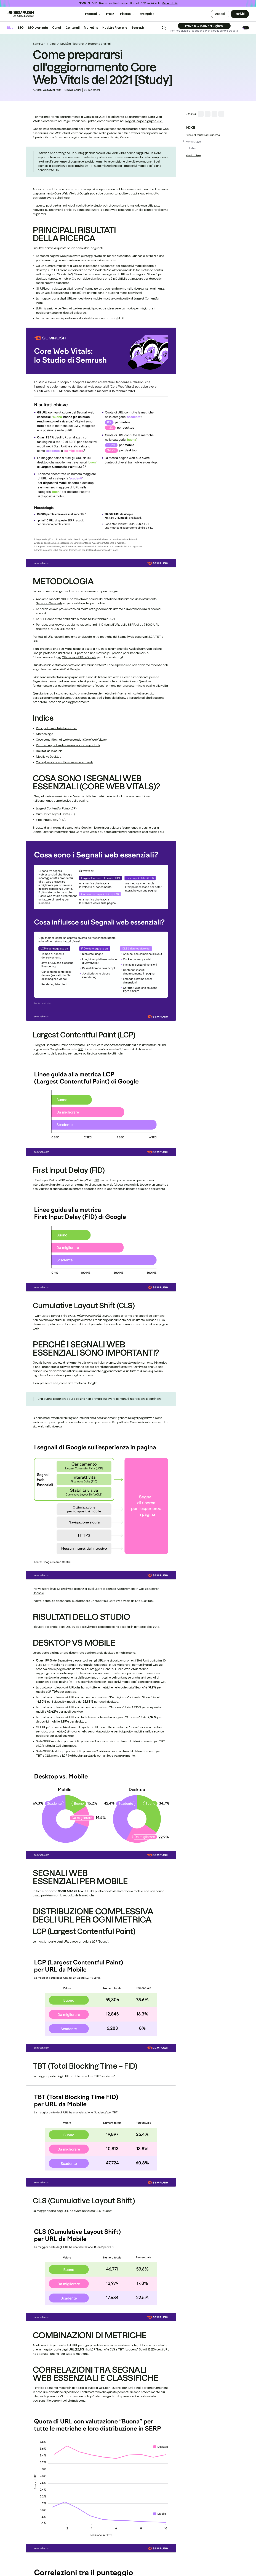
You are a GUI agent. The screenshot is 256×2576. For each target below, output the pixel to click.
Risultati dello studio (49, 751)
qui (162, 831)
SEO (21, 27)
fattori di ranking (62, 1417)
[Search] (164, 28)
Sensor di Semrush (49, 603)
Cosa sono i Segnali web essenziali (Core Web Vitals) (71, 739)
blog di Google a (136, 121)
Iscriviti (240, 13)
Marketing (91, 27)
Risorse (125, 13)
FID (96, 1180)
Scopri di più (169, 3)
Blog (10, 27)
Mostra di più (193, 155)
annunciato (55, 1362)
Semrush (137, 27)
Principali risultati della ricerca (56, 728)
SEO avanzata (38, 27)
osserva (41, 1669)
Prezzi (110, 13)
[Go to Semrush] (20, 14)
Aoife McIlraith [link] (52, 90)
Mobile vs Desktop (49, 756)
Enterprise (149, 13)
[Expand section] (183, 141)
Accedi (220, 13)
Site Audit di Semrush (137, 648)
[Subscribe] (204, 26)
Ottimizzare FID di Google (79, 657)
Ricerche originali (99, 43)
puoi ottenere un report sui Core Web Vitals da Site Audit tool (112, 1600)
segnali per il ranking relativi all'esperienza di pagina (102, 128)
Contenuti (73, 27)
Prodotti (91, 13)
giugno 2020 (155, 121)
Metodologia (44, 733)
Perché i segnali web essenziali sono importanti (68, 745)
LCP (80, 1049)
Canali (56, 27)
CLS (160, 1320)
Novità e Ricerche (114, 27)
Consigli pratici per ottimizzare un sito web (64, 762)
